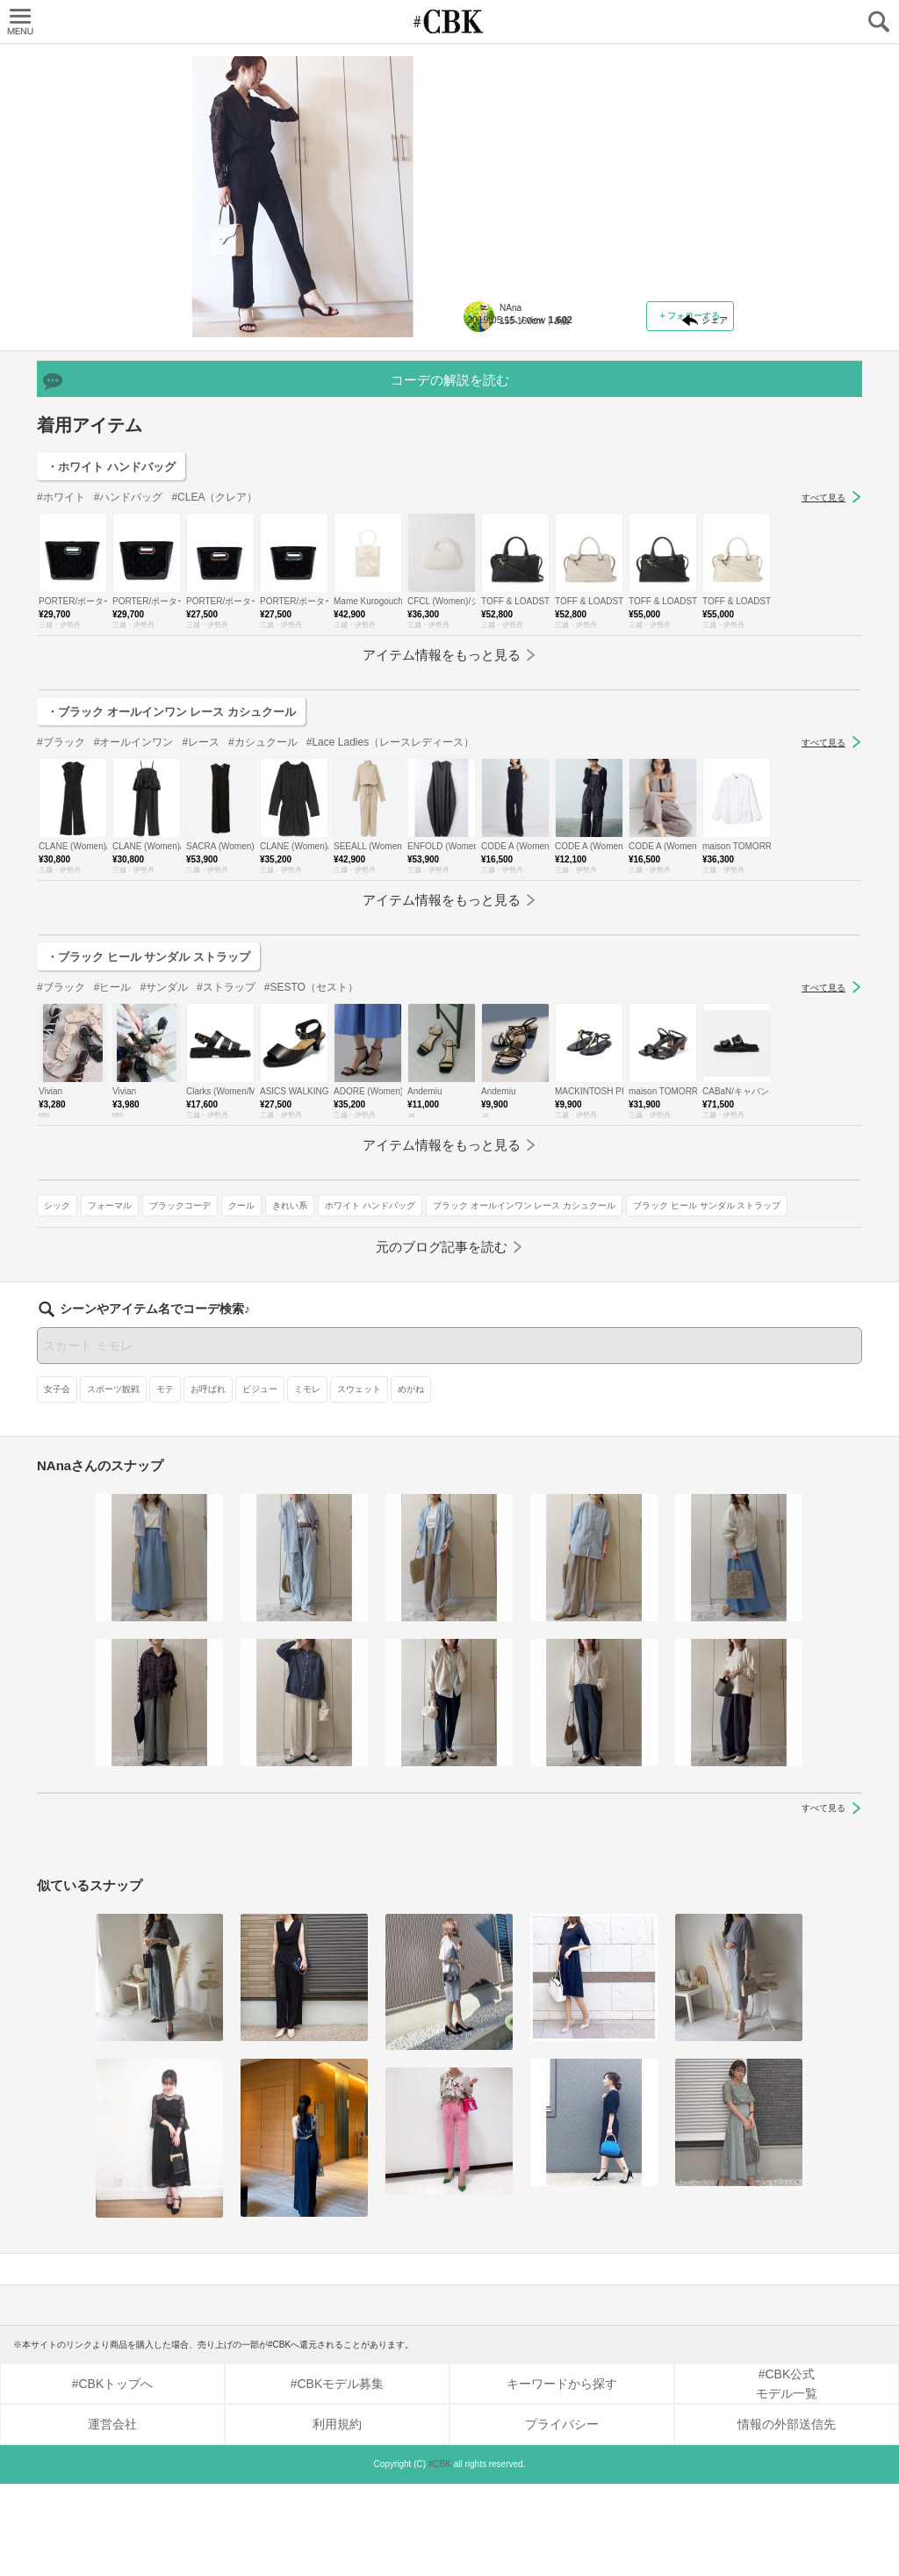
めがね (411, 1481)
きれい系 (491, 450)
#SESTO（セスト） (311, 1164)
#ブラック (61, 919)
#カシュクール (263, 919)
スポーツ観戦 (113, 1481)
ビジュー (259, 1481)
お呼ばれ (208, 1481)
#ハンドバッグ (128, 673)
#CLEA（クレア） (214, 673)
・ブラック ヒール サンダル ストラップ (148, 1133)
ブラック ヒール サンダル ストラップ (548, 501)
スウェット (359, 1481)
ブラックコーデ (610, 424)
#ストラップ (226, 1164)
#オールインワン (134, 919)
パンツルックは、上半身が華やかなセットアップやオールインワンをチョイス (593, 172)
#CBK (439, 2556)
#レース (200, 919)
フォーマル (540, 424)
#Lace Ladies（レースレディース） (390, 919)
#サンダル (164, 1164)
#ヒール (113, 1164)
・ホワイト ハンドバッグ (111, 643)
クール (671, 424)
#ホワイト (61, 673)
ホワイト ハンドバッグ (572, 450)
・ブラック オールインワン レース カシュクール (171, 888)
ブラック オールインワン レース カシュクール (565, 475)
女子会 (57, 1481)
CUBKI (449, 21)
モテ (165, 1481)
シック (487, 424)
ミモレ (307, 1481)
